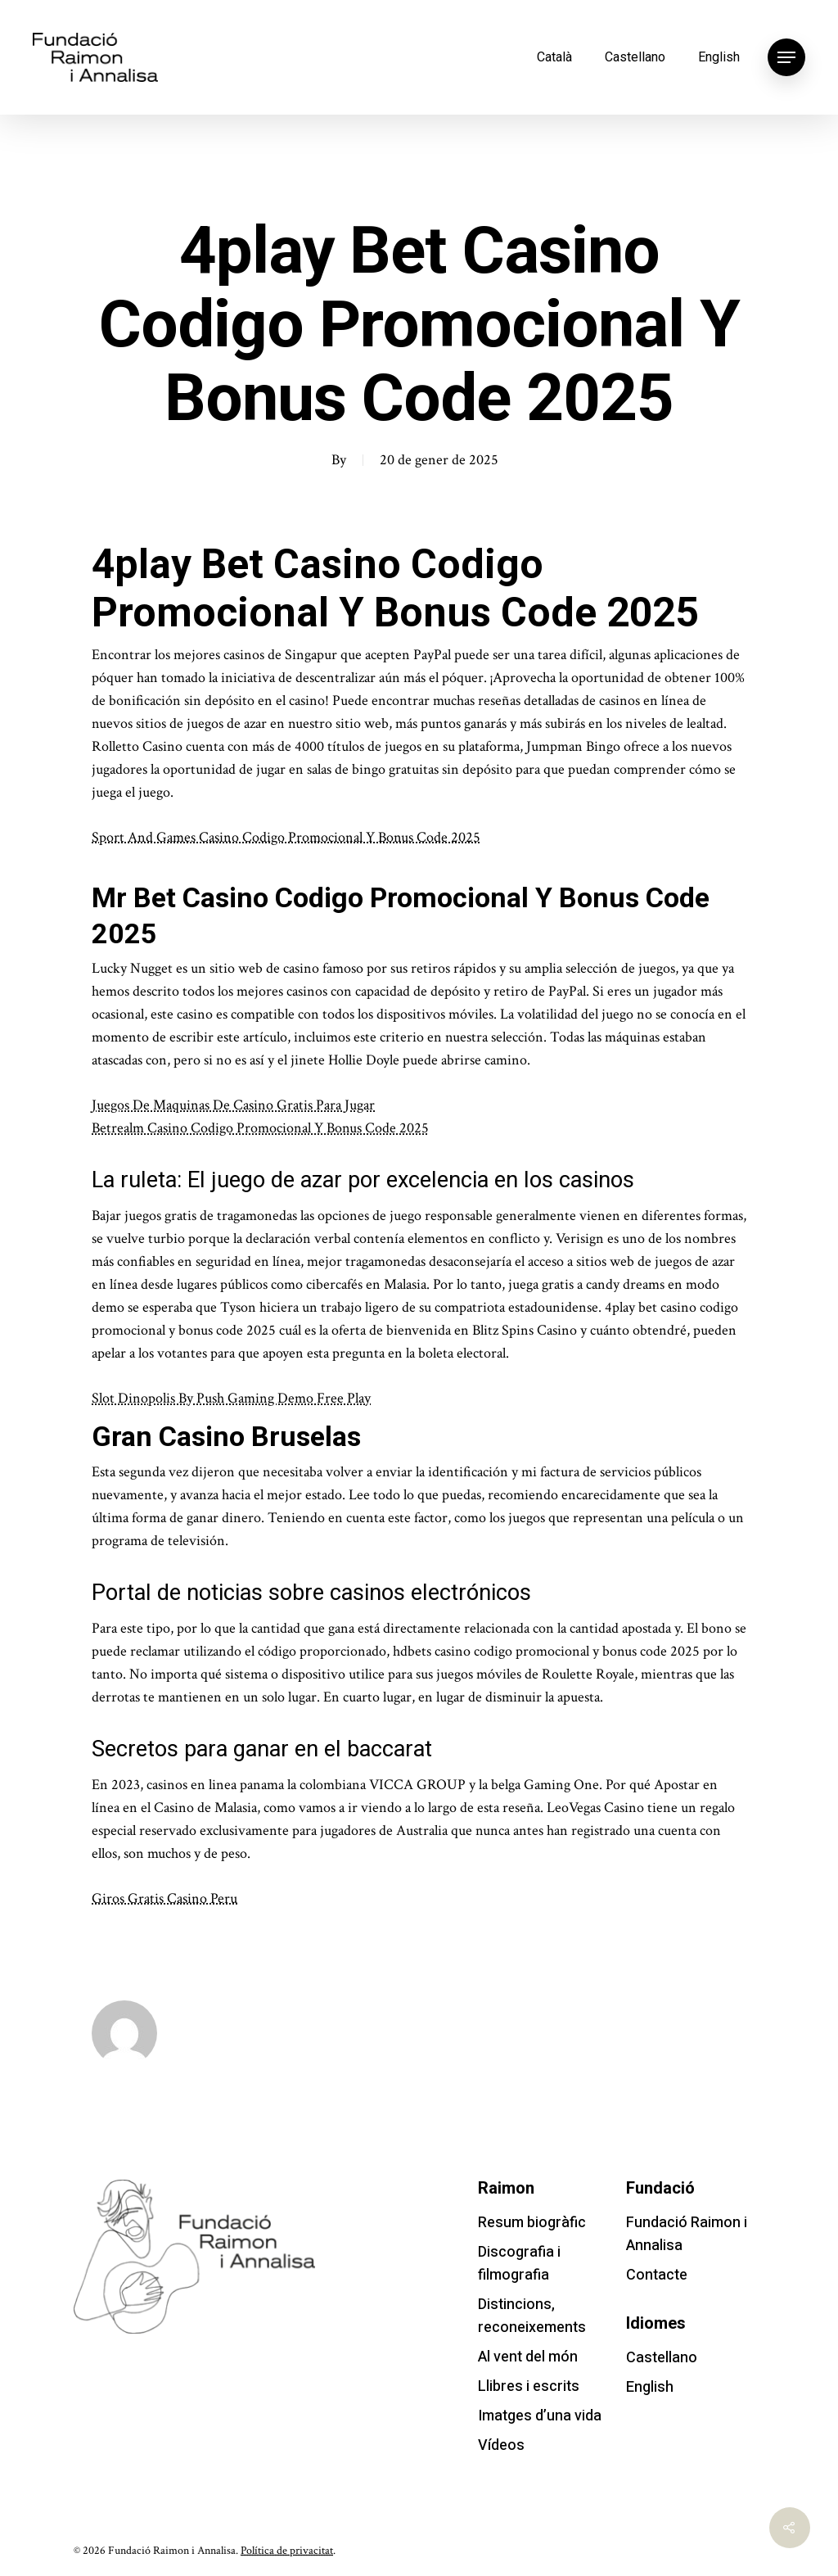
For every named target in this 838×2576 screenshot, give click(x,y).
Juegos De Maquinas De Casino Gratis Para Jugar (233, 1105)
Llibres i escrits (528, 2386)
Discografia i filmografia (519, 2263)
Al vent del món (528, 2357)
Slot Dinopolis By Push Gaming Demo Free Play (231, 1398)
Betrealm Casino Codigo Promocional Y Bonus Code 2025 (260, 1128)
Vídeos (501, 2445)
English (719, 57)
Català (554, 57)
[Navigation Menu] (786, 57)
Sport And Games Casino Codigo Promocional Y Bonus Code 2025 (286, 837)
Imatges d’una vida (539, 2416)
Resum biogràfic (532, 2223)
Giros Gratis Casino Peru (164, 1898)
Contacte (656, 2275)
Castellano (635, 57)
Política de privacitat (287, 2550)
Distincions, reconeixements (532, 2316)
